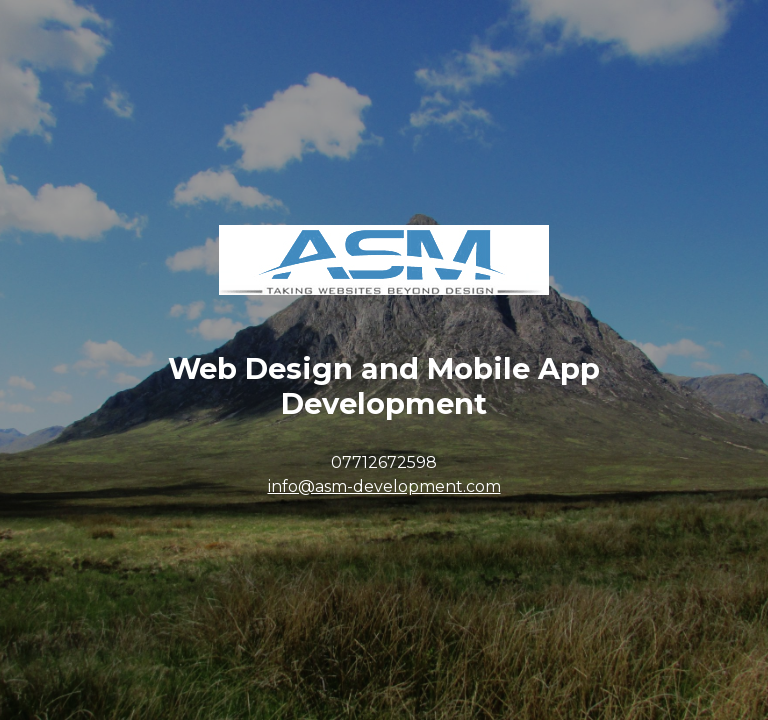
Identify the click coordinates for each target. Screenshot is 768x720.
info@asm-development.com (384, 486)
